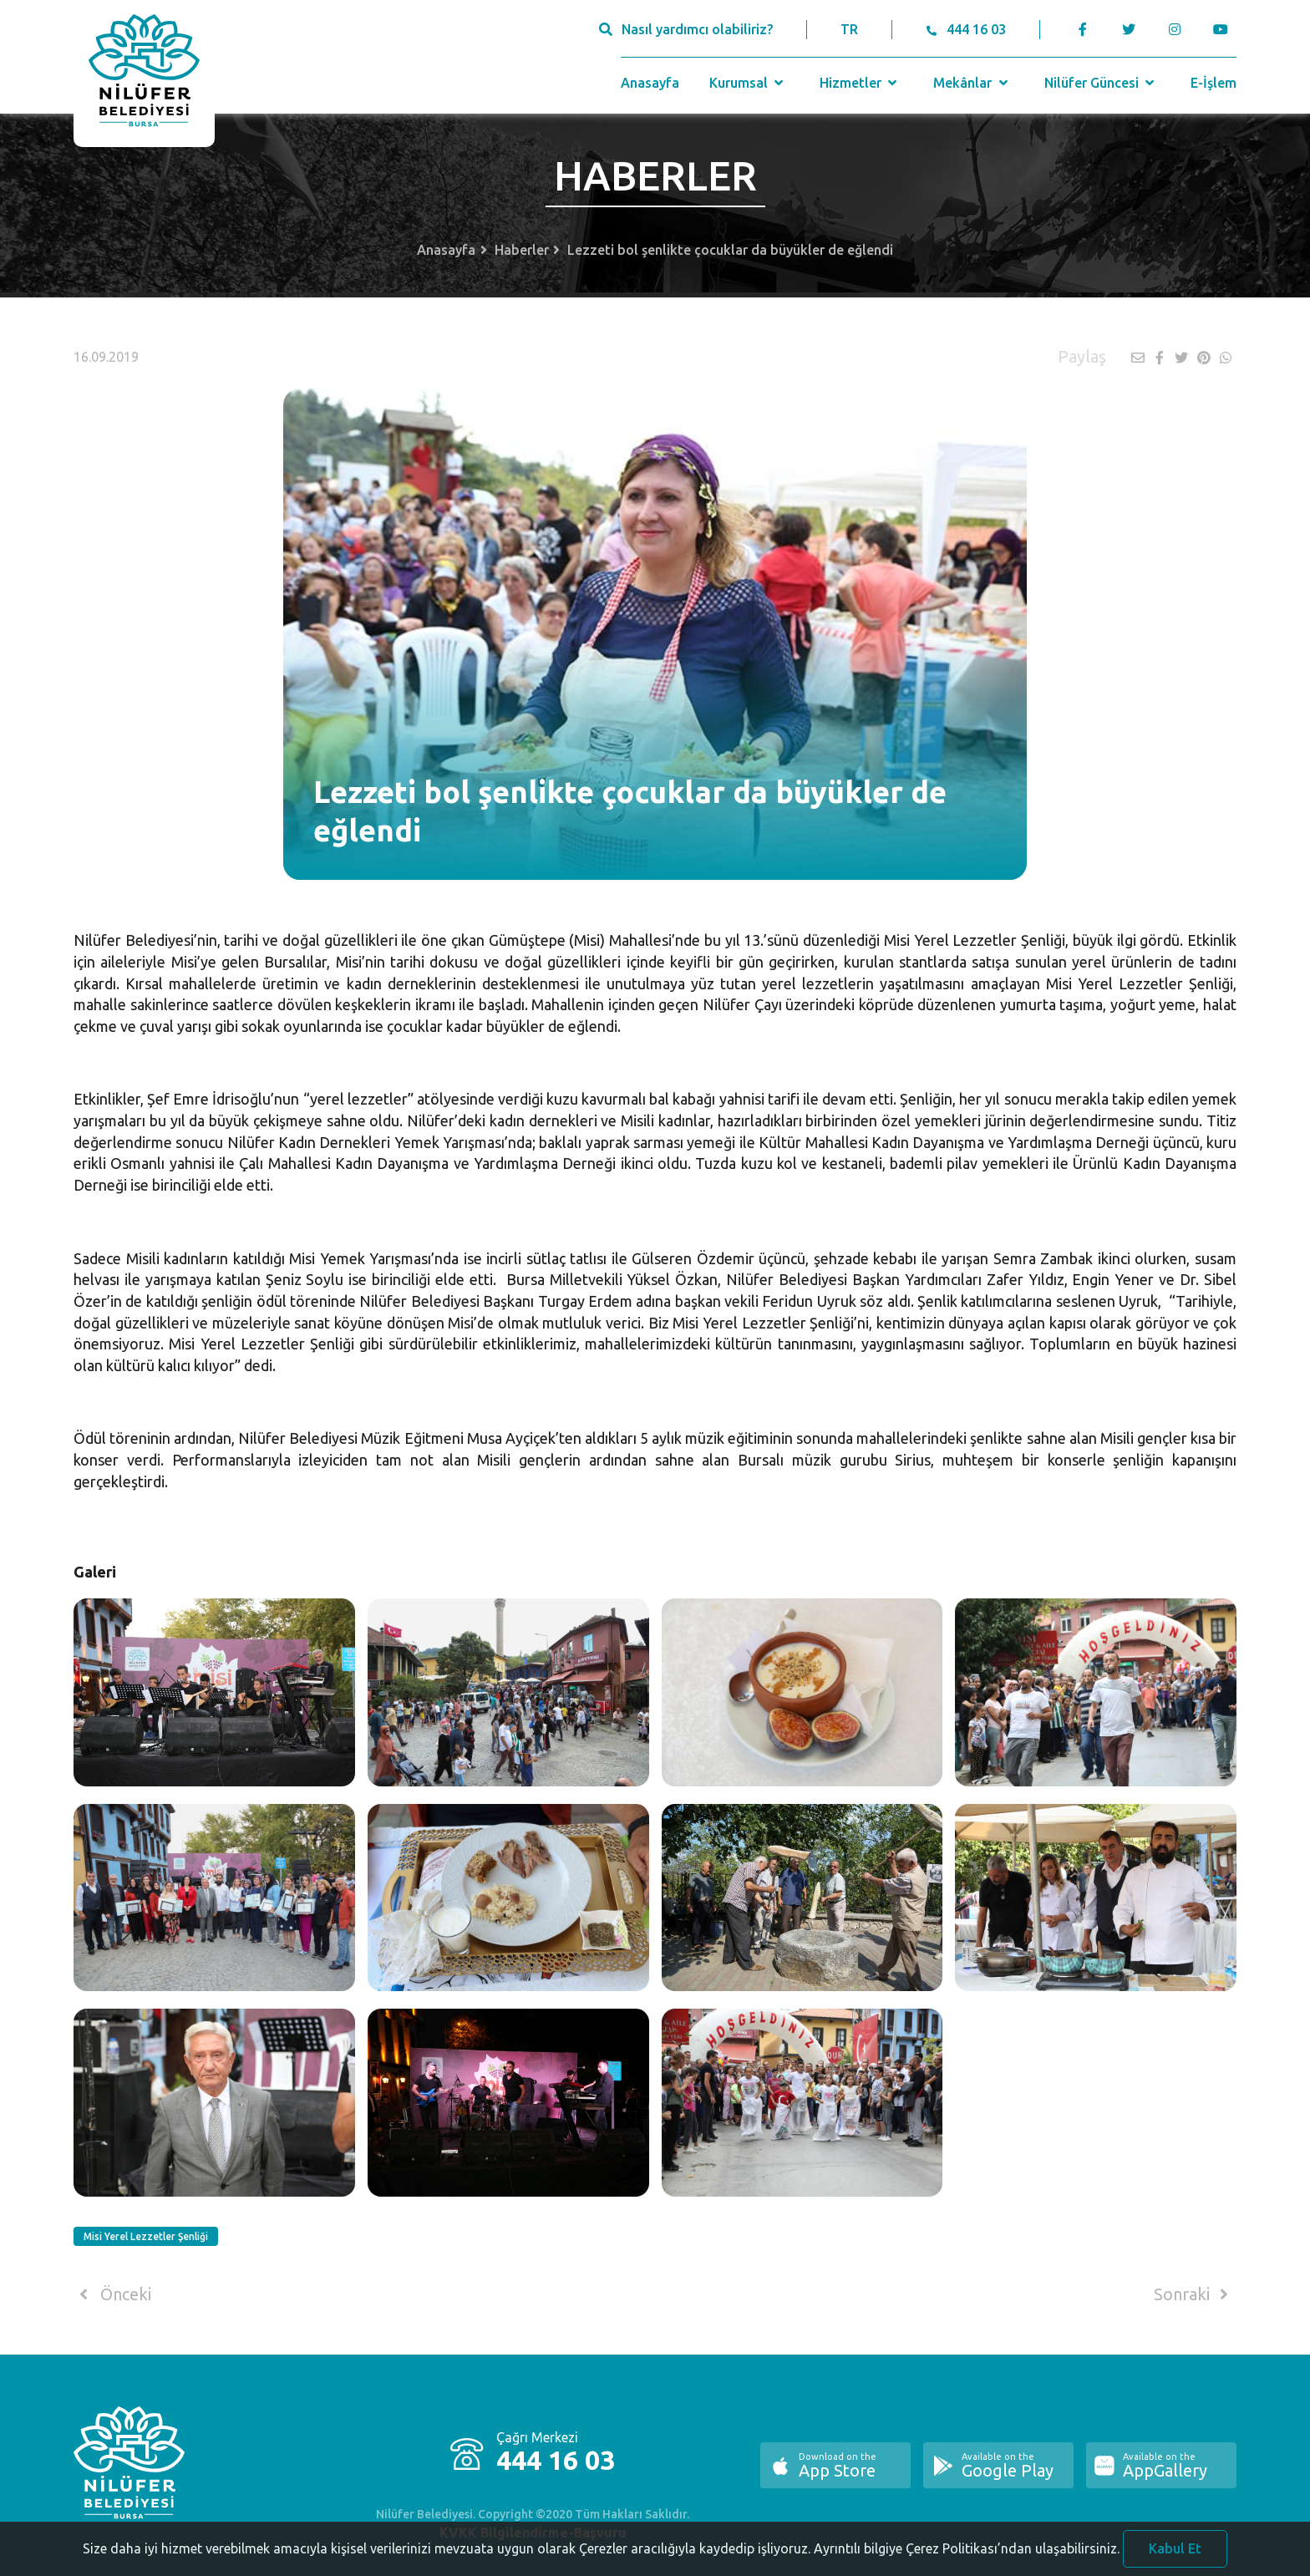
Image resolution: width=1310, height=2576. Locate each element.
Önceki (112, 2294)
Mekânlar (972, 82)
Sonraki (1194, 2294)
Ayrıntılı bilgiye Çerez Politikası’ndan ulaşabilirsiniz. (967, 2564)
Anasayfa (650, 82)
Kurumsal (748, 82)
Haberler (522, 249)
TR (849, 29)
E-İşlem (1213, 82)
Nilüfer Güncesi (1101, 82)
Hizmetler (860, 82)
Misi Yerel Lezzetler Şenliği (146, 2236)
